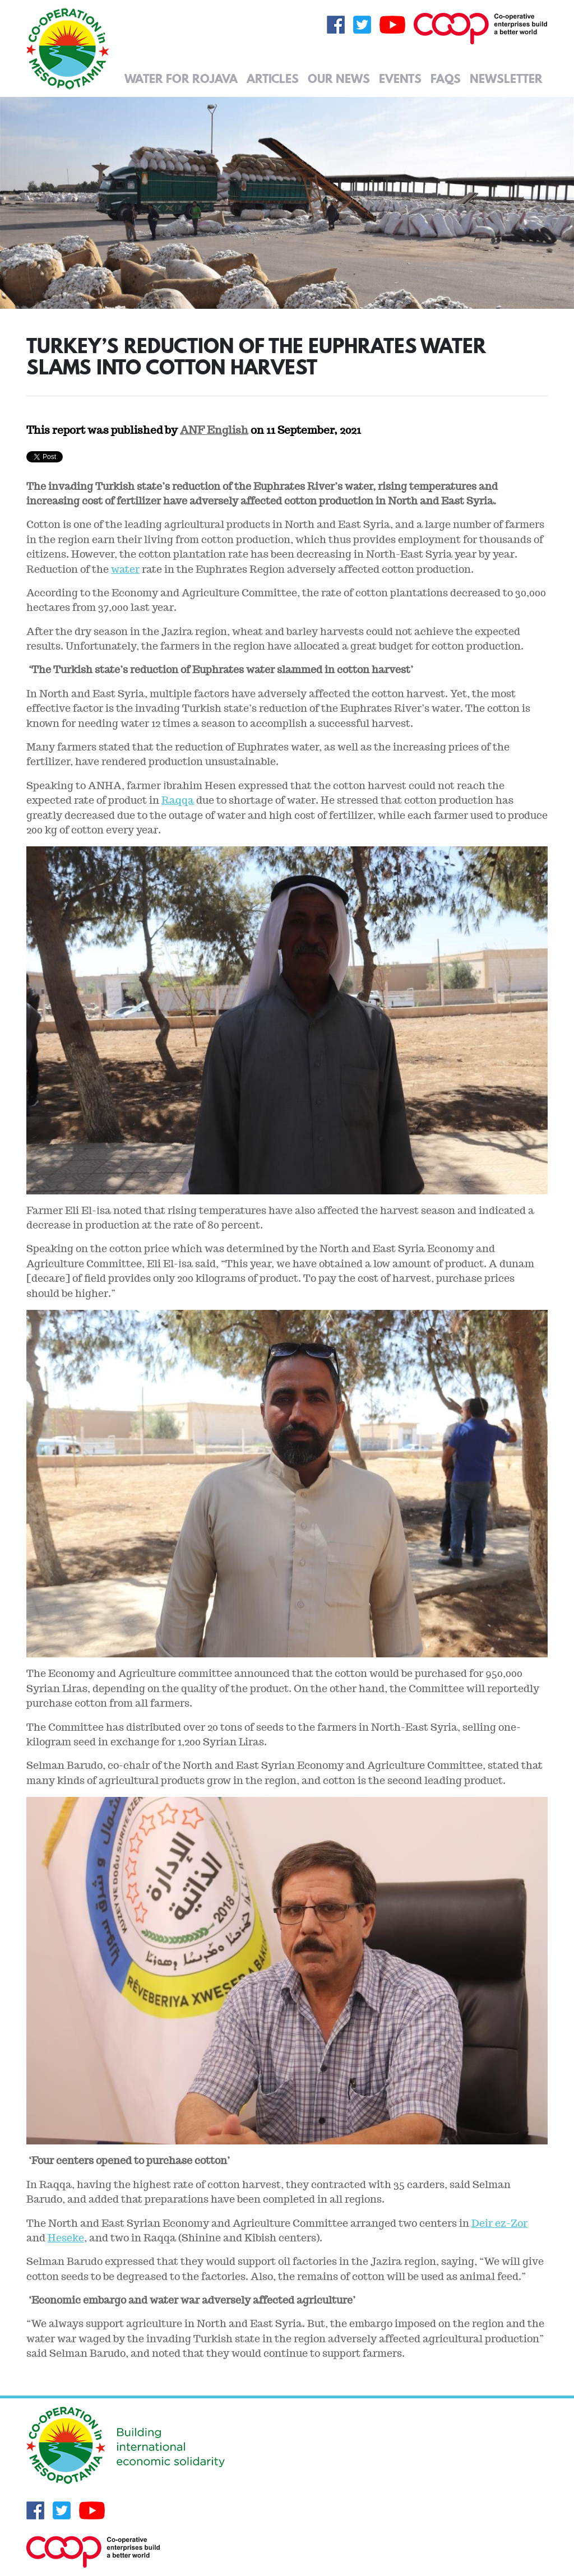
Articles (273, 78)
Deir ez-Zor (499, 2223)
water (125, 569)
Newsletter (506, 78)
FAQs (445, 78)
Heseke (66, 2237)
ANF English (214, 430)
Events (400, 78)
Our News (339, 78)
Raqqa (177, 800)
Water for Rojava (181, 78)
